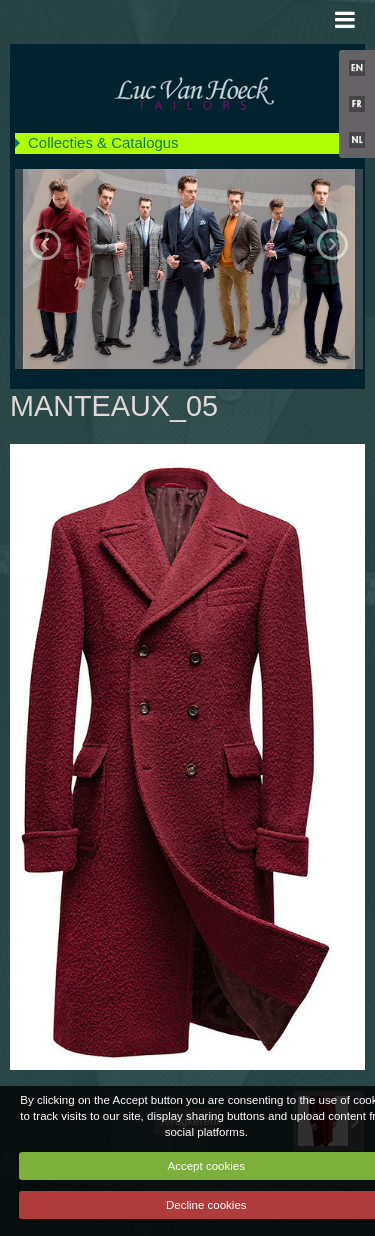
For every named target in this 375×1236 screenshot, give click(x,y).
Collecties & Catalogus (103, 142)
